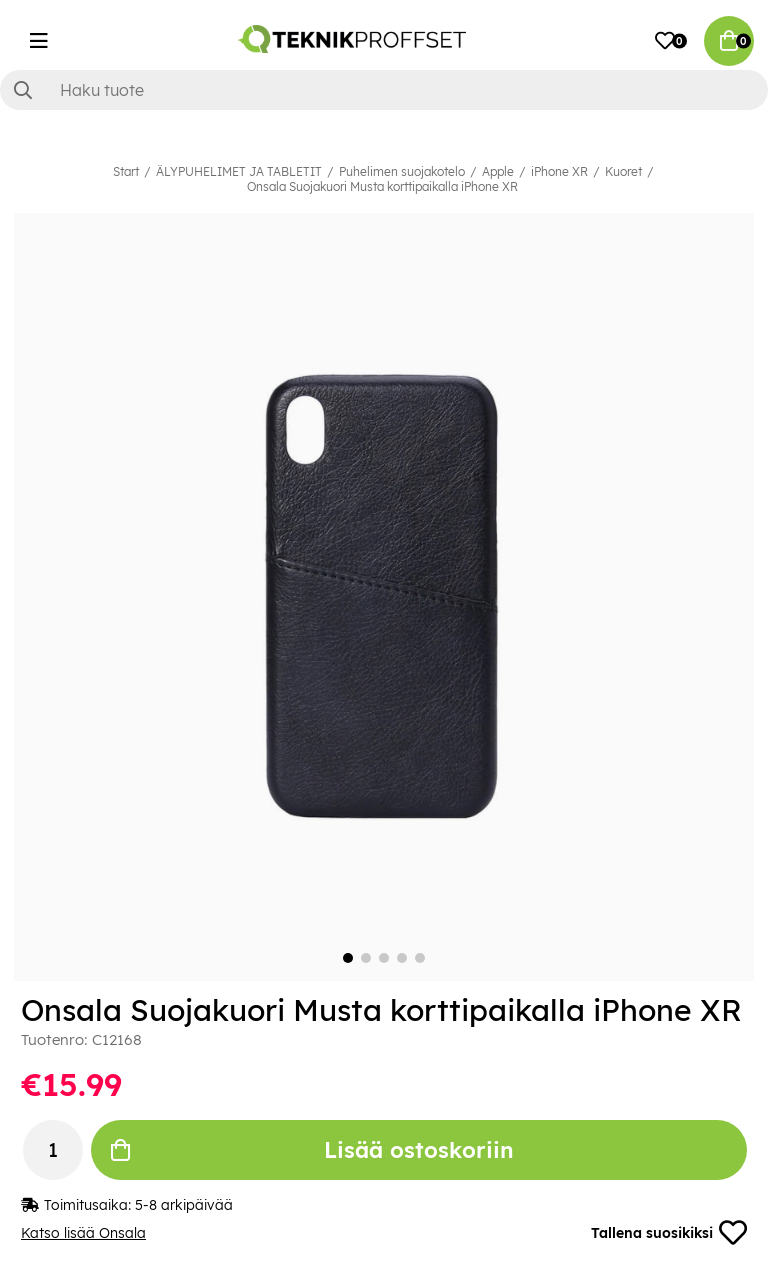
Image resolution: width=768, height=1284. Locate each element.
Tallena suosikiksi (669, 1233)
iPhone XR (559, 171)
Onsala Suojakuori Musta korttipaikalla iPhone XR (382, 186)
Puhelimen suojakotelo (402, 171)
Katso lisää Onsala (83, 1233)
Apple (498, 171)
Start (126, 171)
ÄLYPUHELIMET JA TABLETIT (239, 171)
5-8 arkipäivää (184, 1205)
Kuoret (623, 171)
